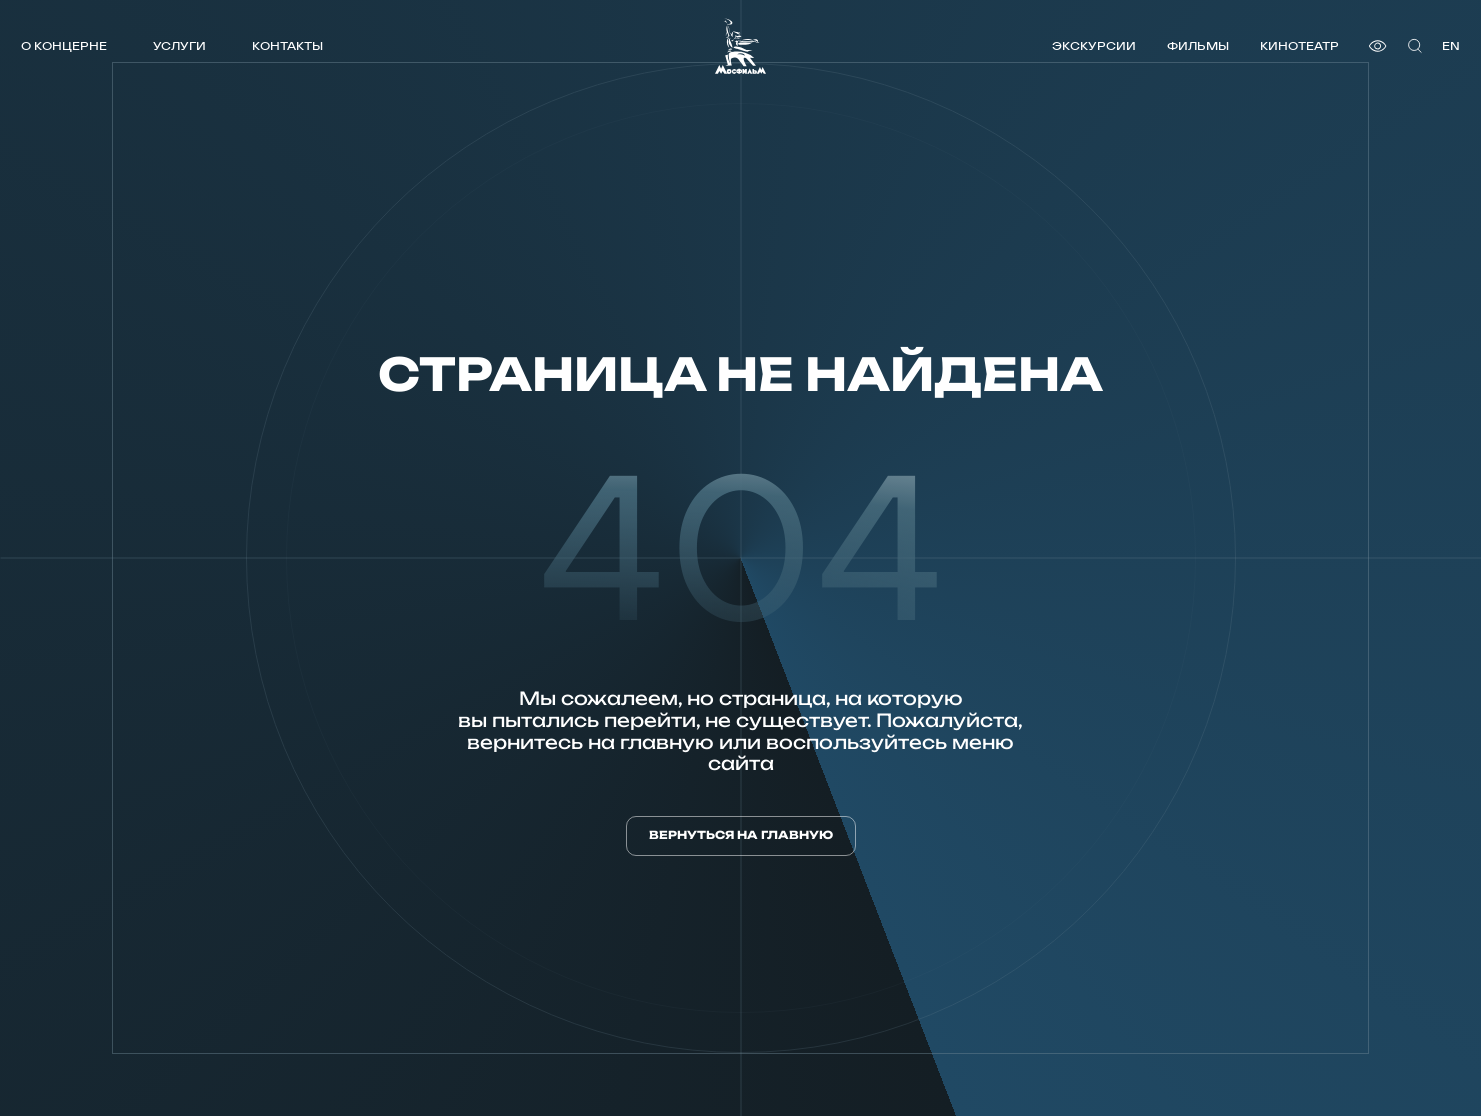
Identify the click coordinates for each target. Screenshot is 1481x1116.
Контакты (287, 45)
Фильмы (1198, 45)
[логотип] (740, 46)
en (1451, 45)
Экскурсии (1094, 45)
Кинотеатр (1299, 45)
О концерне (64, 45)
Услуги (179, 45)
